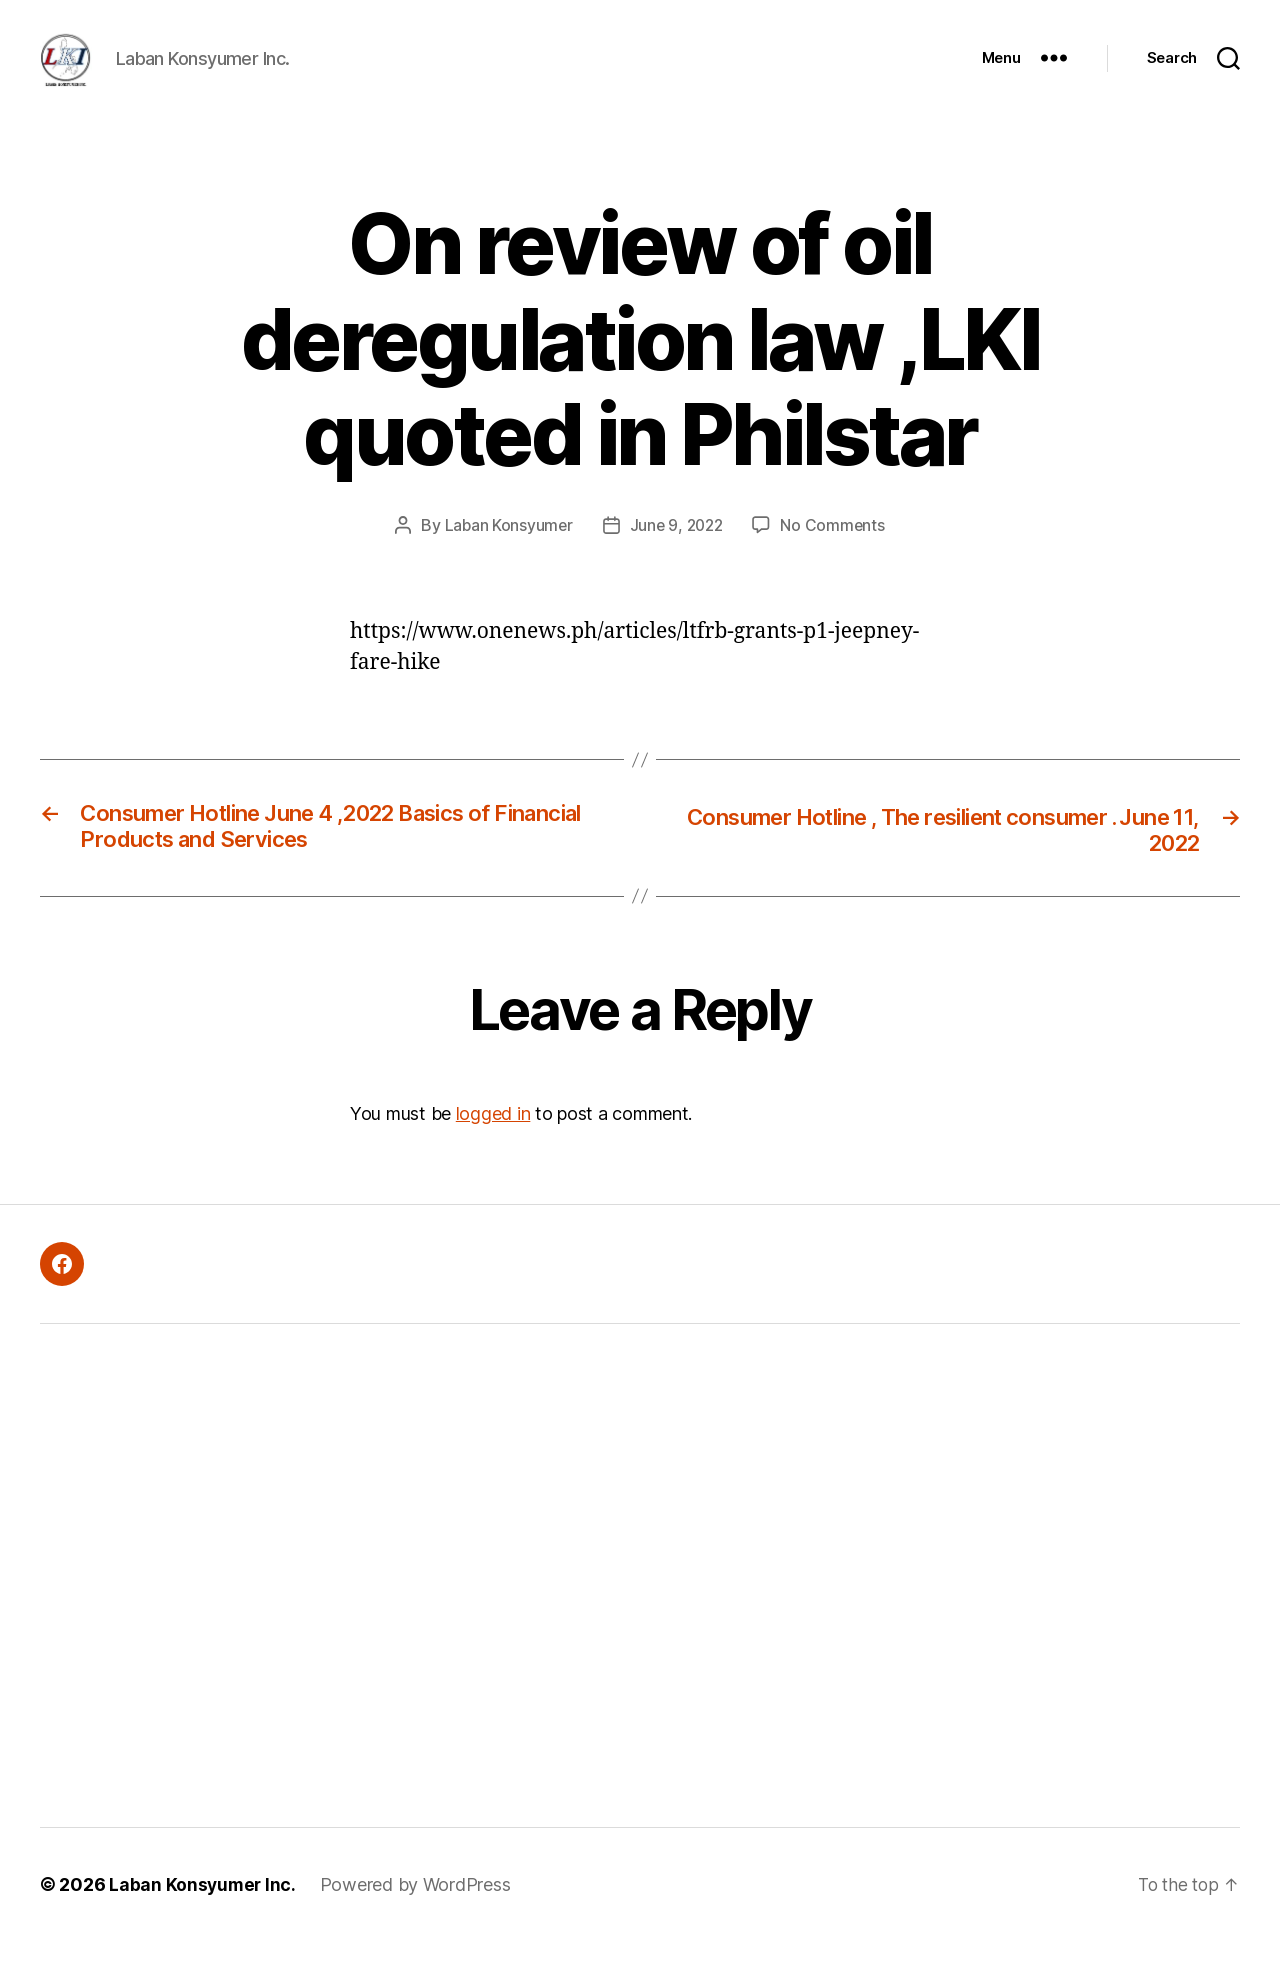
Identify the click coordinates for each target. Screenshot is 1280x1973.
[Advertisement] (355, 1607)
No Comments (835, 555)
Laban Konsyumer (506, 555)
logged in (493, 1145)
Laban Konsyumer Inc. (204, 1916)
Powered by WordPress (418, 1916)
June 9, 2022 (677, 555)
